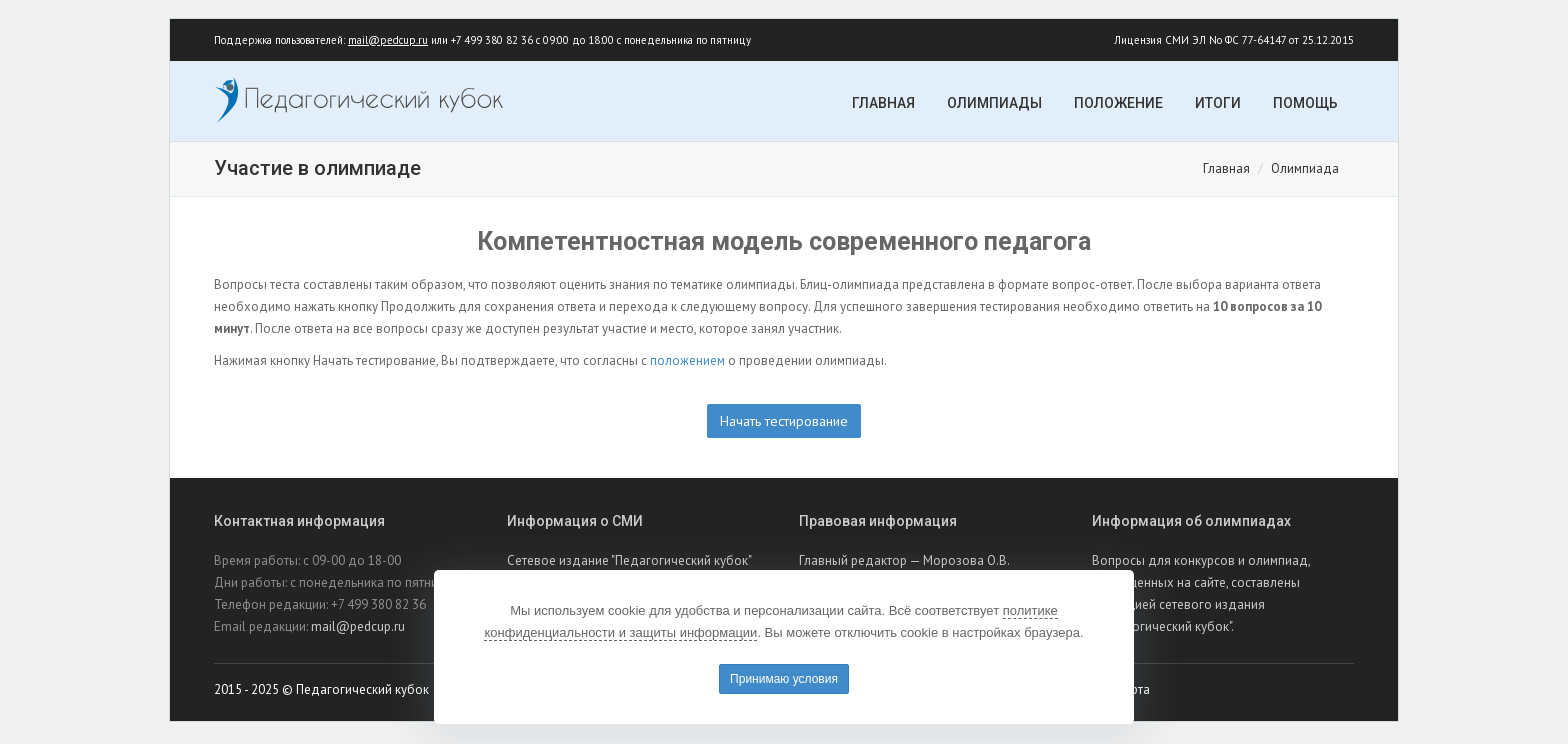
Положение (1118, 105)
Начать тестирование (784, 424)
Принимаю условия (784, 679)
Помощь (1305, 105)
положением (687, 363)
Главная (883, 105)
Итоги (1218, 105)
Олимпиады (994, 105)
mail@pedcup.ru (388, 42)
